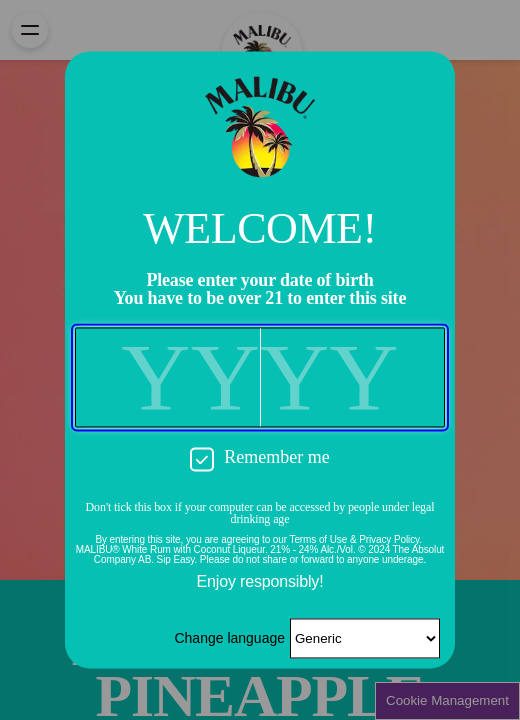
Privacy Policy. (390, 540)
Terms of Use (319, 540)
